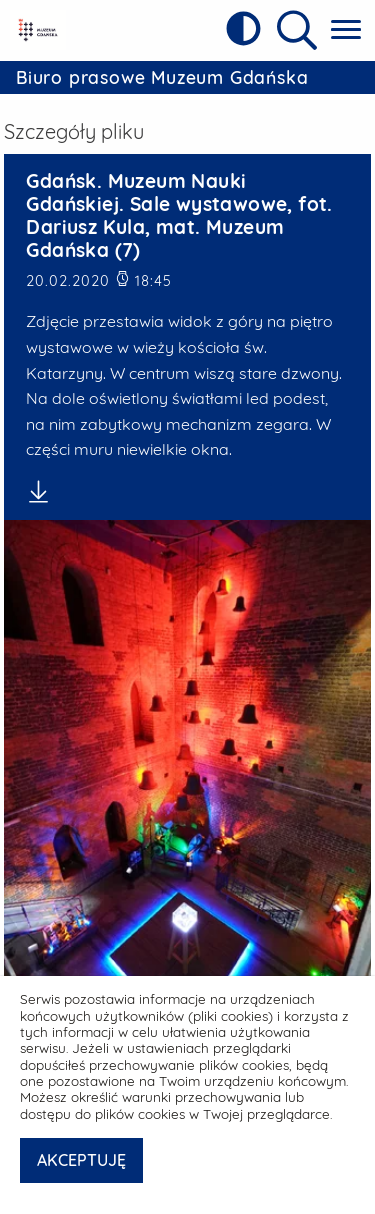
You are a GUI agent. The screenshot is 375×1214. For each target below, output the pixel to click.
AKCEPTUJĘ (81, 1160)
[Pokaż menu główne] (346, 30)
